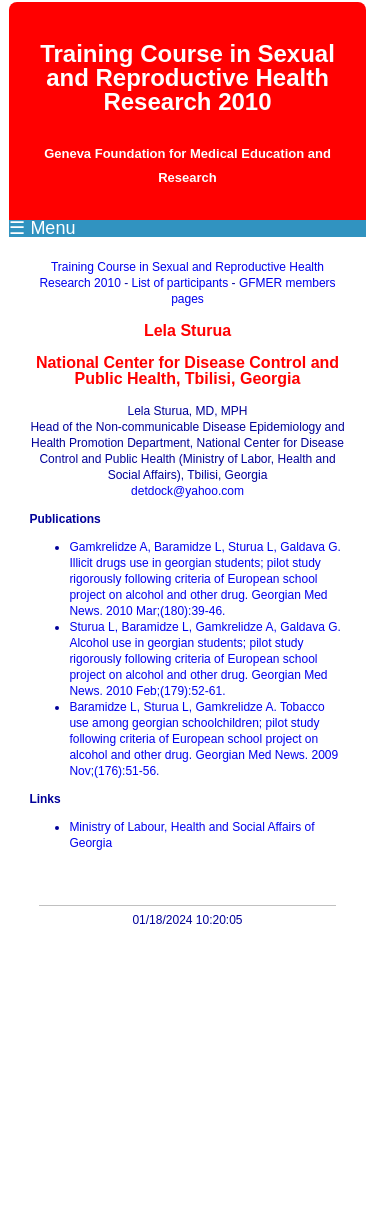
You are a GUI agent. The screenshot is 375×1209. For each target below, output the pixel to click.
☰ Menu (42, 228)
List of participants (179, 283)
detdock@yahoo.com (187, 491)
